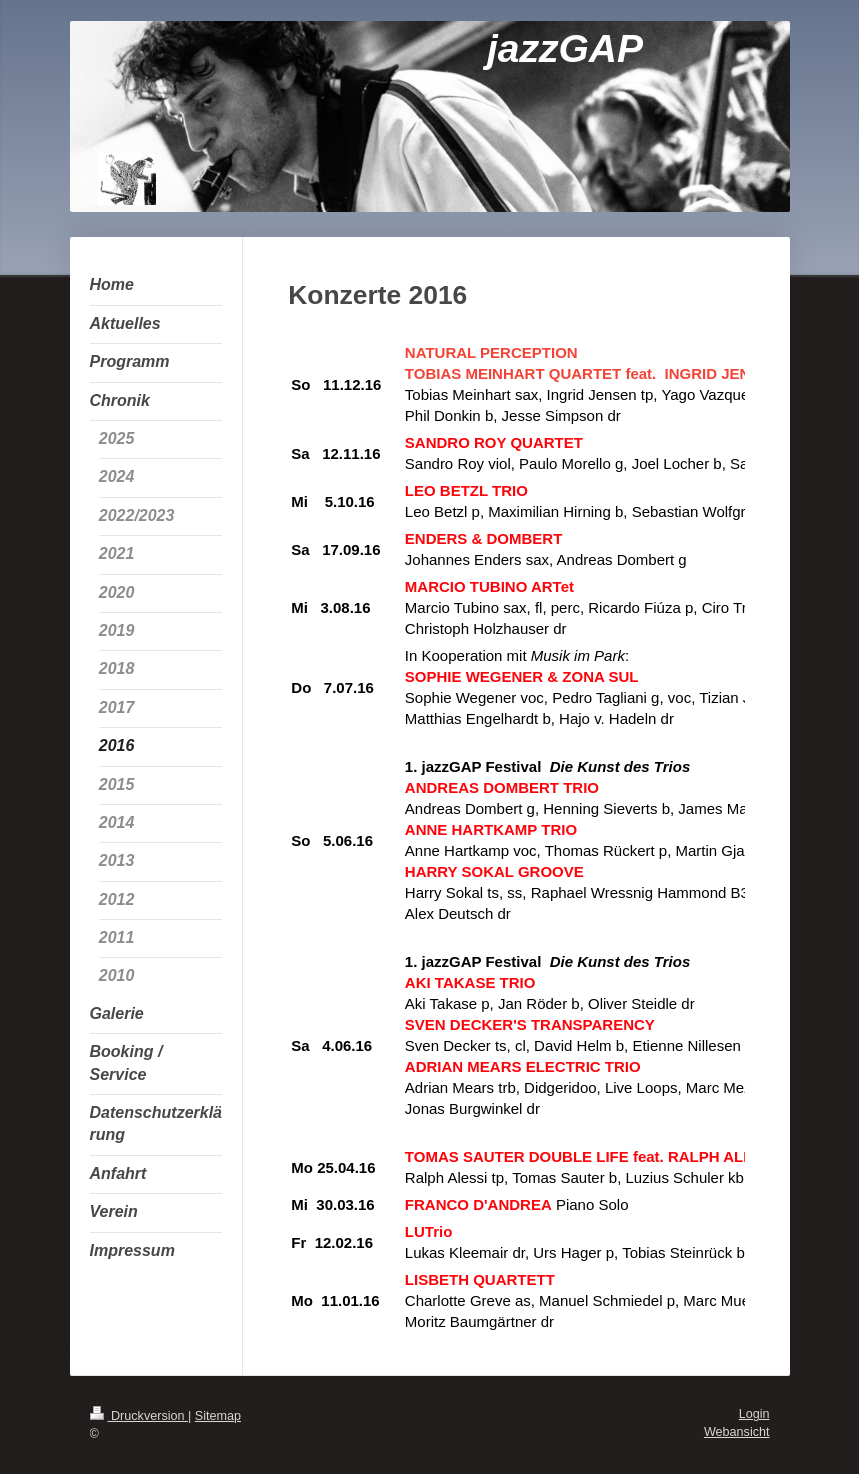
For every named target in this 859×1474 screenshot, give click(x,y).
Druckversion (139, 1416)
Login (754, 1414)
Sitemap (218, 1416)
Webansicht (737, 1432)
